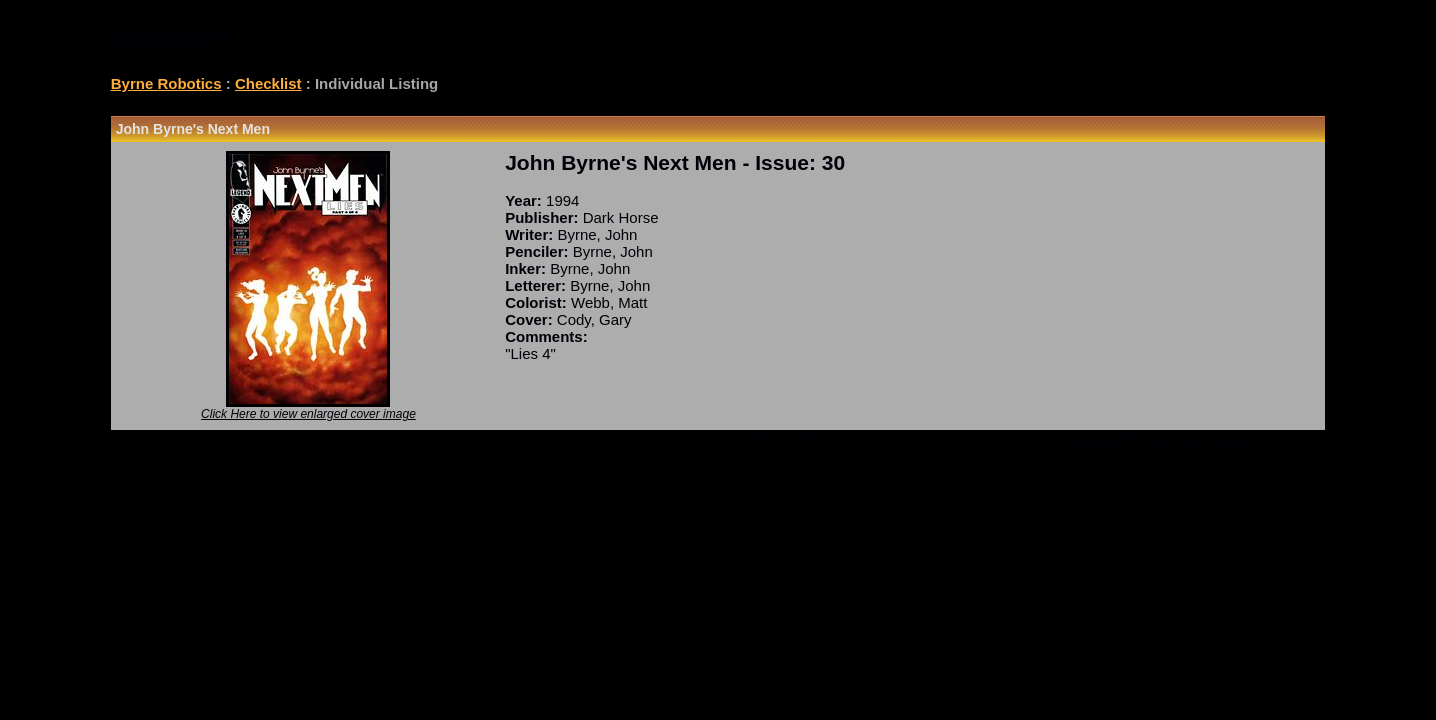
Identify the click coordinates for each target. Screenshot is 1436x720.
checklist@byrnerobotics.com (1157, 438)
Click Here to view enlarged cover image (308, 414)
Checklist (268, 83)
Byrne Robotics (166, 83)
